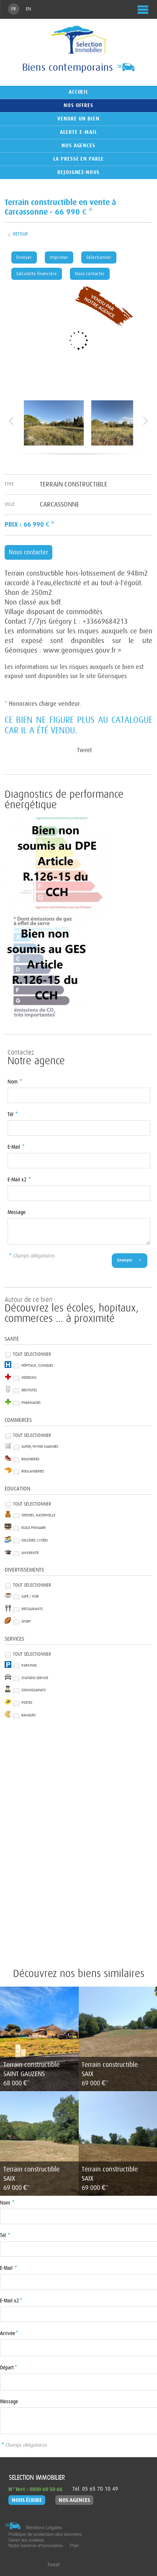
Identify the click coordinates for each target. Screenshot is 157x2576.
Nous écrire (27, 2500)
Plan (74, 2545)
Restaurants (32, 1609)
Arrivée (9, 2333)
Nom (15, 1082)
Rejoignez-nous (78, 172)
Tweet (84, 750)
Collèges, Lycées (34, 1540)
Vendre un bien (78, 119)
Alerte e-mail (78, 132)
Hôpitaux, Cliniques (37, 1365)
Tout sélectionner (32, 1354)
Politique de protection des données (45, 2534)
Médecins (28, 1378)
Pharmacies (31, 1403)
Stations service (34, 1678)
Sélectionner (98, 257)
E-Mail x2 (19, 1180)
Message (17, 1212)
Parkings (29, 1665)
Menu (142, 9)
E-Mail (16, 1147)
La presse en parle (78, 159)
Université (30, 1553)
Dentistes (29, 1390)
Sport (26, 1621)
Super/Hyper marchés (39, 1447)
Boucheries (30, 1459)
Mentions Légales (44, 2527)
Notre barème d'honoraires (36, 2545)
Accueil (79, 92)
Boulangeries (32, 1471)
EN (28, 9)
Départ (8, 2368)
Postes (26, 1703)
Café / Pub (30, 1596)
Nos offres (79, 105)
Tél (13, 1114)
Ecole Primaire (33, 1528)
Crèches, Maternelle (38, 1515)
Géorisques (112, 676)
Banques (28, 1715)
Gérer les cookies (26, 2540)
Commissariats (33, 1690)
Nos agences (79, 146)
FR (13, 9)
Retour (20, 234)
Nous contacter (90, 273)
